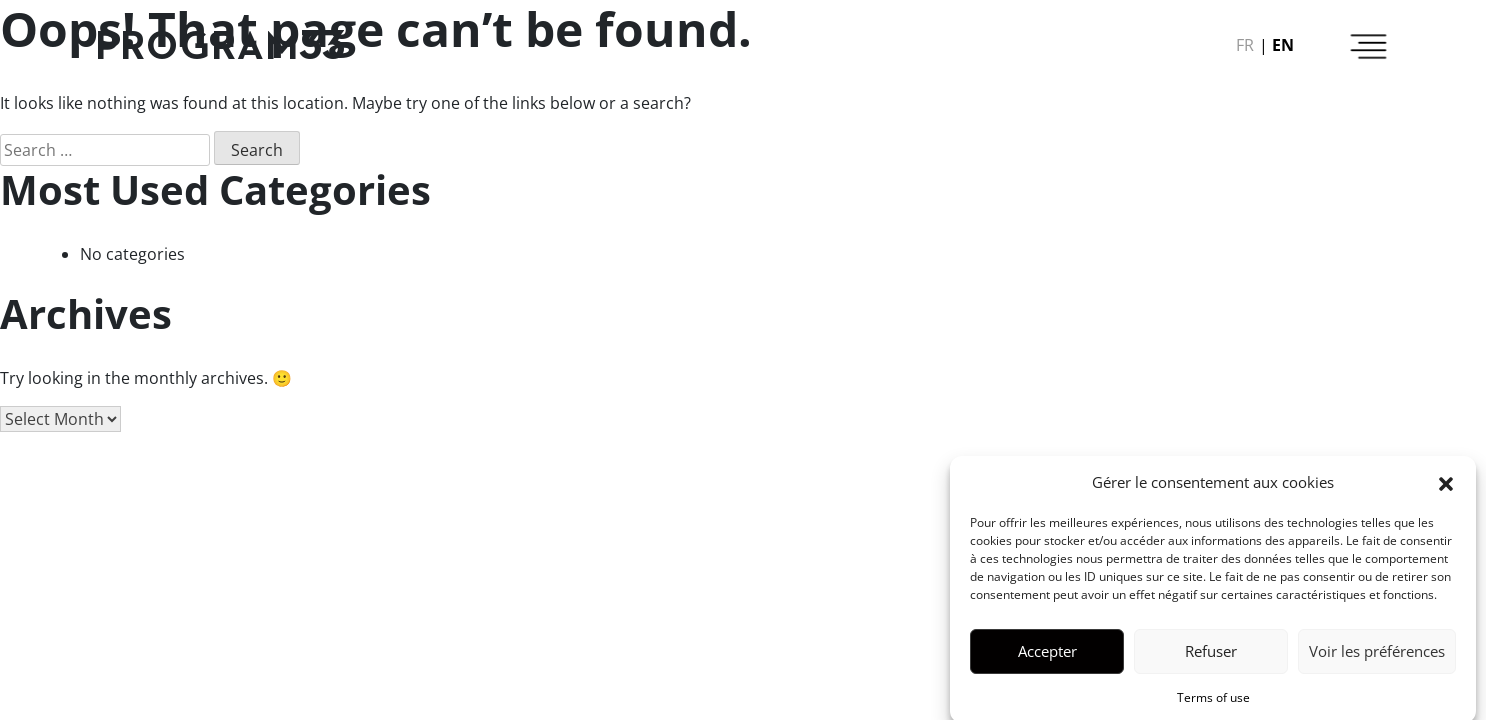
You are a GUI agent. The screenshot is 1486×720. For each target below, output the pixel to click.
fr (1245, 45)
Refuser (1211, 659)
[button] (1446, 490)
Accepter (1047, 659)
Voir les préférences (1377, 659)
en (1283, 45)
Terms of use (1213, 704)
